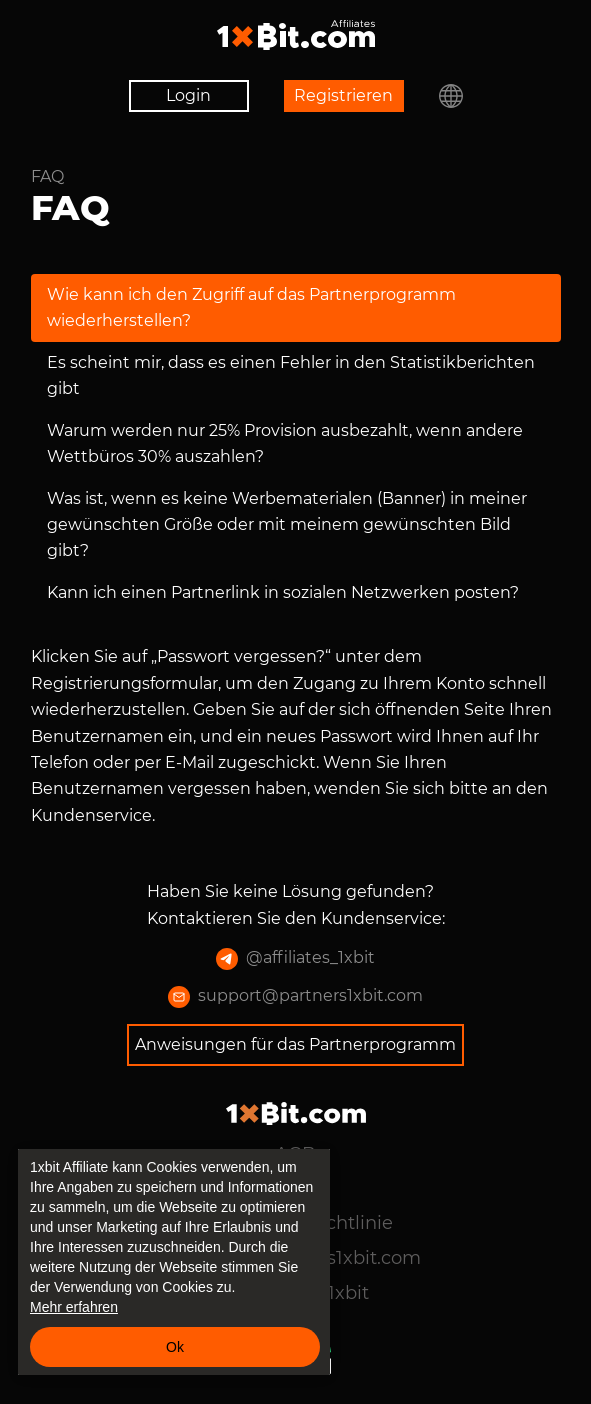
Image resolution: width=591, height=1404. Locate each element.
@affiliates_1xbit (295, 959)
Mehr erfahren (74, 1307)
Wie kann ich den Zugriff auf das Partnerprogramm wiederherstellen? (251, 307)
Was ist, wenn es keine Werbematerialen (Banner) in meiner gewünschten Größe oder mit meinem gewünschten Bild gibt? (287, 524)
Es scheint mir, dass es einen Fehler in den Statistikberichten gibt (291, 375)
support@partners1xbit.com (295, 997)
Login (188, 95)
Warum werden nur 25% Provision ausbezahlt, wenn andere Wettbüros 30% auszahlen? (285, 443)
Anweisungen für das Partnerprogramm (295, 1044)
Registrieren (343, 95)
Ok (175, 1347)
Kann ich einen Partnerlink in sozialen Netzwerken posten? (283, 592)
